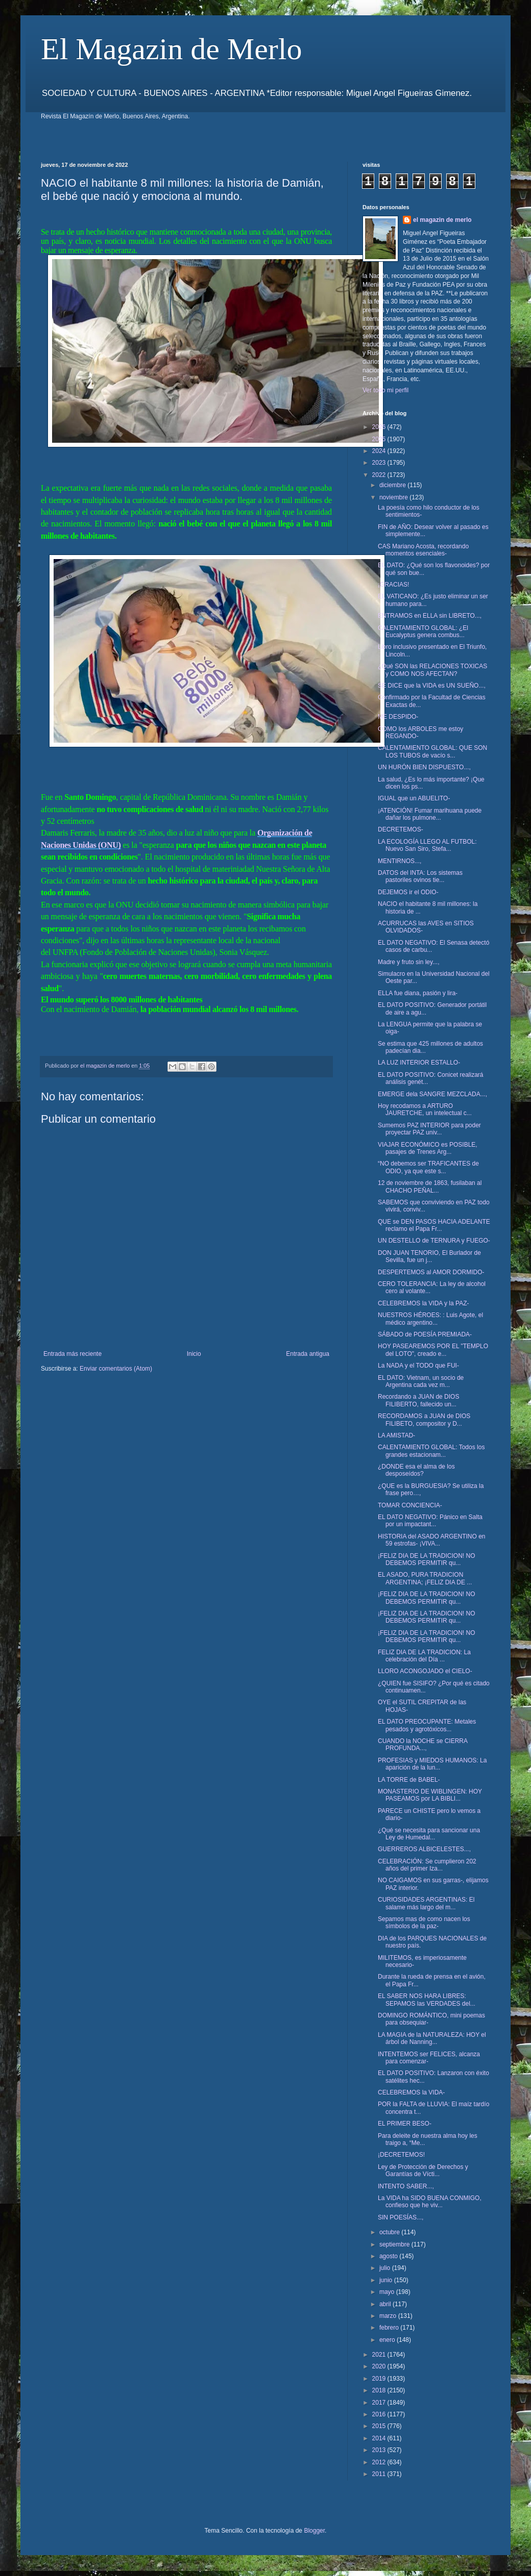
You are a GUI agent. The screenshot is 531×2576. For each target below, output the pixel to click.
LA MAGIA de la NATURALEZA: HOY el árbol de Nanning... (432, 2038)
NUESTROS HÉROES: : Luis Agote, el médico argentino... (430, 1318)
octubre (390, 2232)
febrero (389, 2327)
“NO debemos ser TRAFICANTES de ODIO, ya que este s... (428, 1167)
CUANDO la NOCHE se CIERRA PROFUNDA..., (422, 1744)
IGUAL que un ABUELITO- (414, 798)
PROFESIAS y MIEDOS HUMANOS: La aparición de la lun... (432, 1764)
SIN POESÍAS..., (400, 2217)
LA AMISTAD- (396, 1435)
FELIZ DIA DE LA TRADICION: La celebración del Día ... (424, 1656)
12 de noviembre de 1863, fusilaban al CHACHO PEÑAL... (429, 1186)
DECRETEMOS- (400, 829)
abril (386, 2304)
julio (385, 2267)
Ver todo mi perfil (385, 390)
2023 (380, 462)
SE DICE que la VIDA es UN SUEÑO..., (432, 685)
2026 (380, 427)
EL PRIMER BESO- (404, 2123)
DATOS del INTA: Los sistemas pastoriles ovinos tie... (420, 876)
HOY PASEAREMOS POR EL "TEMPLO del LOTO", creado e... (433, 1350)
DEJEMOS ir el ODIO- (408, 892)
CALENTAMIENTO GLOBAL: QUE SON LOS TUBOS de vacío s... (432, 751)
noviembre (394, 497)
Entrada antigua (307, 1353)
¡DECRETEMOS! (401, 2154)
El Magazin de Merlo (171, 49)
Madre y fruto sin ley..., (409, 962)
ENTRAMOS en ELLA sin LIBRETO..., (429, 615)
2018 (380, 2390)
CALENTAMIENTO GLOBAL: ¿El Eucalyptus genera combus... (423, 631)
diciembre (393, 485)
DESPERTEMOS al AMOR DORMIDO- (431, 1272)
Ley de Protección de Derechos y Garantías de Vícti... (423, 2170)
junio (386, 2280)
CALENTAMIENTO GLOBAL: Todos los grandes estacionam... (431, 1451)
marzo (388, 2315)
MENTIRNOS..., (399, 861)
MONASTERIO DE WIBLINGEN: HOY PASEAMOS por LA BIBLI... (430, 1795)
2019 (380, 2378)
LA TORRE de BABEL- (409, 1779)
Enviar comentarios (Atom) (116, 1368)
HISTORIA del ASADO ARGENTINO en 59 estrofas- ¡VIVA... (432, 1540)
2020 (380, 2366)
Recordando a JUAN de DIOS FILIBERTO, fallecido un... (418, 1400)
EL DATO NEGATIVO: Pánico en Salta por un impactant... (430, 1520)
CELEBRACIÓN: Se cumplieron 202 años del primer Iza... (427, 1865)
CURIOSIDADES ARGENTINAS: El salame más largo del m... (426, 1903)
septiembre (395, 2244)
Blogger (314, 2530)
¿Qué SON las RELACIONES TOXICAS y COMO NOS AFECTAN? (432, 670)
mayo (387, 2291)
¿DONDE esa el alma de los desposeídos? (416, 1470)
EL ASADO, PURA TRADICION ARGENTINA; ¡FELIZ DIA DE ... (425, 1578)
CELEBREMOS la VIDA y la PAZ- (423, 1303)
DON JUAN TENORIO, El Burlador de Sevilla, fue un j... (429, 1256)
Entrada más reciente (72, 1353)
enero (388, 2339)
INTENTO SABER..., (406, 2186)
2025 (380, 439)
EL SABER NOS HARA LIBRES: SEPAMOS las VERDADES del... (426, 1999)
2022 (380, 474)
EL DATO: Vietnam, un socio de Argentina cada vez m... (421, 1381)
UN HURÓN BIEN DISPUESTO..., (424, 767)
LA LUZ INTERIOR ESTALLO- (419, 1062)
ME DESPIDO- (398, 716)
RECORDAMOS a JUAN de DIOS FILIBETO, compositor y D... (424, 1419)
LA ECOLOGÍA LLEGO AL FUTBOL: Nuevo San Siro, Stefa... (427, 845)
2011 (380, 2474)
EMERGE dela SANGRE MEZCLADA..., (432, 1094)
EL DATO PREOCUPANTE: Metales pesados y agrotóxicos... (427, 1725)
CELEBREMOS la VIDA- (411, 2092)
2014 (380, 2438)
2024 (380, 450)
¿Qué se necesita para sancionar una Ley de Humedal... (429, 1834)
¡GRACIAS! (393, 584)
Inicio (194, 1353)
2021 (380, 2354)
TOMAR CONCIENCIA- (410, 1505)
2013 (380, 2450)
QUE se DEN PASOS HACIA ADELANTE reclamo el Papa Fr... (434, 1225)
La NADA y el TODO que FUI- (418, 1365)
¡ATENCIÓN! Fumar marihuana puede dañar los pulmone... (429, 814)
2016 (380, 2414)
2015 (380, 2426)
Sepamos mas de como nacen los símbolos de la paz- (424, 1922)
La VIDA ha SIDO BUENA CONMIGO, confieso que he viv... (429, 2201)
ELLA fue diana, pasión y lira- (417, 993)
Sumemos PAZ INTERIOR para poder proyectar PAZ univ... (429, 1129)
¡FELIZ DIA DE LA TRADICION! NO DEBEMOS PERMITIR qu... (426, 1559)
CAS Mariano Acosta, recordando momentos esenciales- (423, 550)
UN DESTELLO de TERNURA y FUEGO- (434, 1240)
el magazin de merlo (442, 219)
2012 (380, 2462)
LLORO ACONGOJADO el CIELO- (425, 1671)
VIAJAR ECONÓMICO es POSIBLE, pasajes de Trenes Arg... (427, 1148)
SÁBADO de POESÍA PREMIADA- (425, 1334)
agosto (389, 2256)
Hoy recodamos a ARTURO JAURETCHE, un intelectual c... (425, 1109)
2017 (380, 2402)
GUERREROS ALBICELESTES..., (424, 1849)
